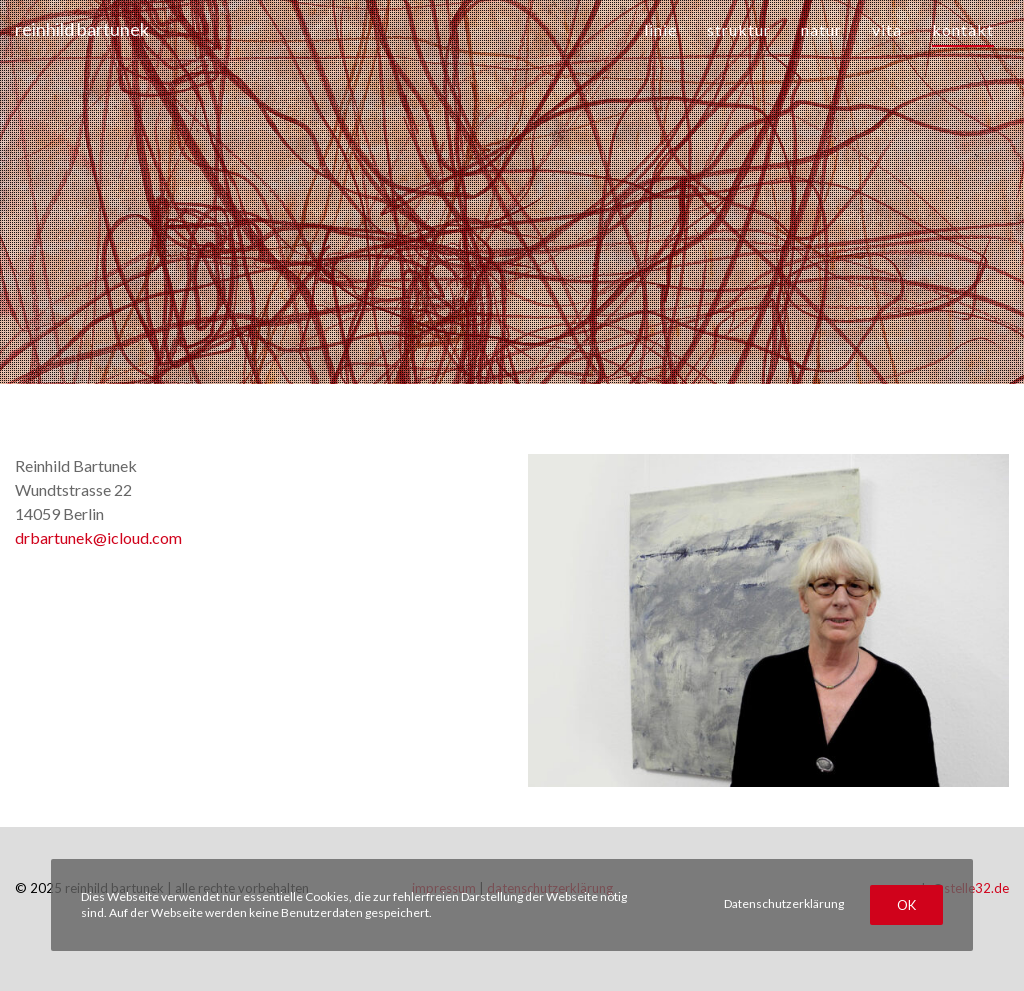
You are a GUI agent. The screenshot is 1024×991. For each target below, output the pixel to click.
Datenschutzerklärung (784, 903)
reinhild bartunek (82, 29)
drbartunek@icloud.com (98, 537)
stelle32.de (976, 888)
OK (906, 905)
